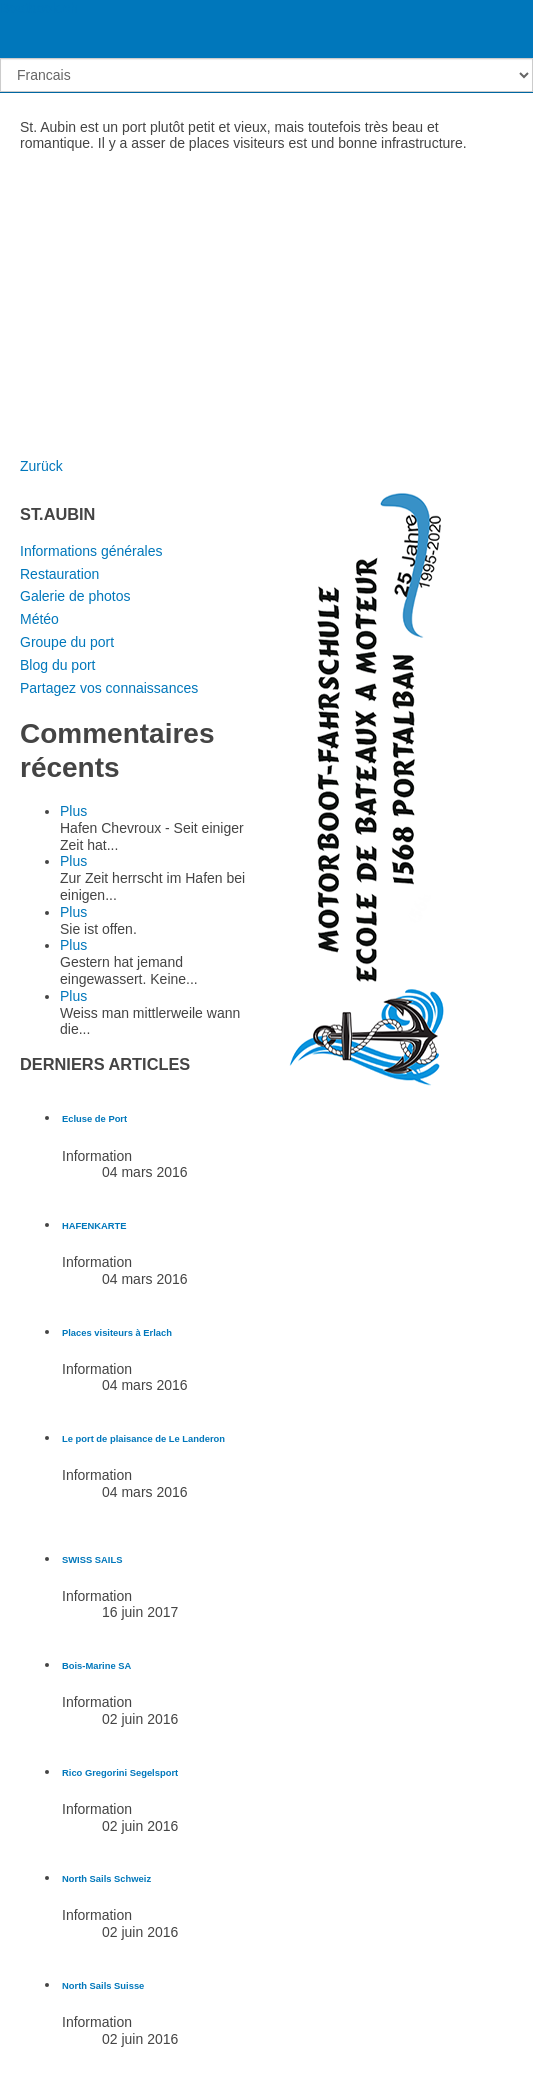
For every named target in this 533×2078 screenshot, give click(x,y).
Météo (39, 619)
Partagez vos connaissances (109, 688)
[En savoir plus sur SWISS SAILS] (92, 1560)
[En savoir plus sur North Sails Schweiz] (106, 1879)
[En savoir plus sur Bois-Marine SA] (96, 1666)
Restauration (59, 574)
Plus (73, 811)
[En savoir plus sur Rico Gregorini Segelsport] (120, 1773)
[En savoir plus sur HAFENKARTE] (94, 1226)
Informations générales (91, 551)
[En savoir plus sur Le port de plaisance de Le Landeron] (143, 1439)
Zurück (41, 466)
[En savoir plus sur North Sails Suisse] (103, 1986)
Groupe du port (67, 642)
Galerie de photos (75, 596)
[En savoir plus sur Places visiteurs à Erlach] (117, 1333)
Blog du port (58, 665)
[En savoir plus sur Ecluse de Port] (94, 1119)
